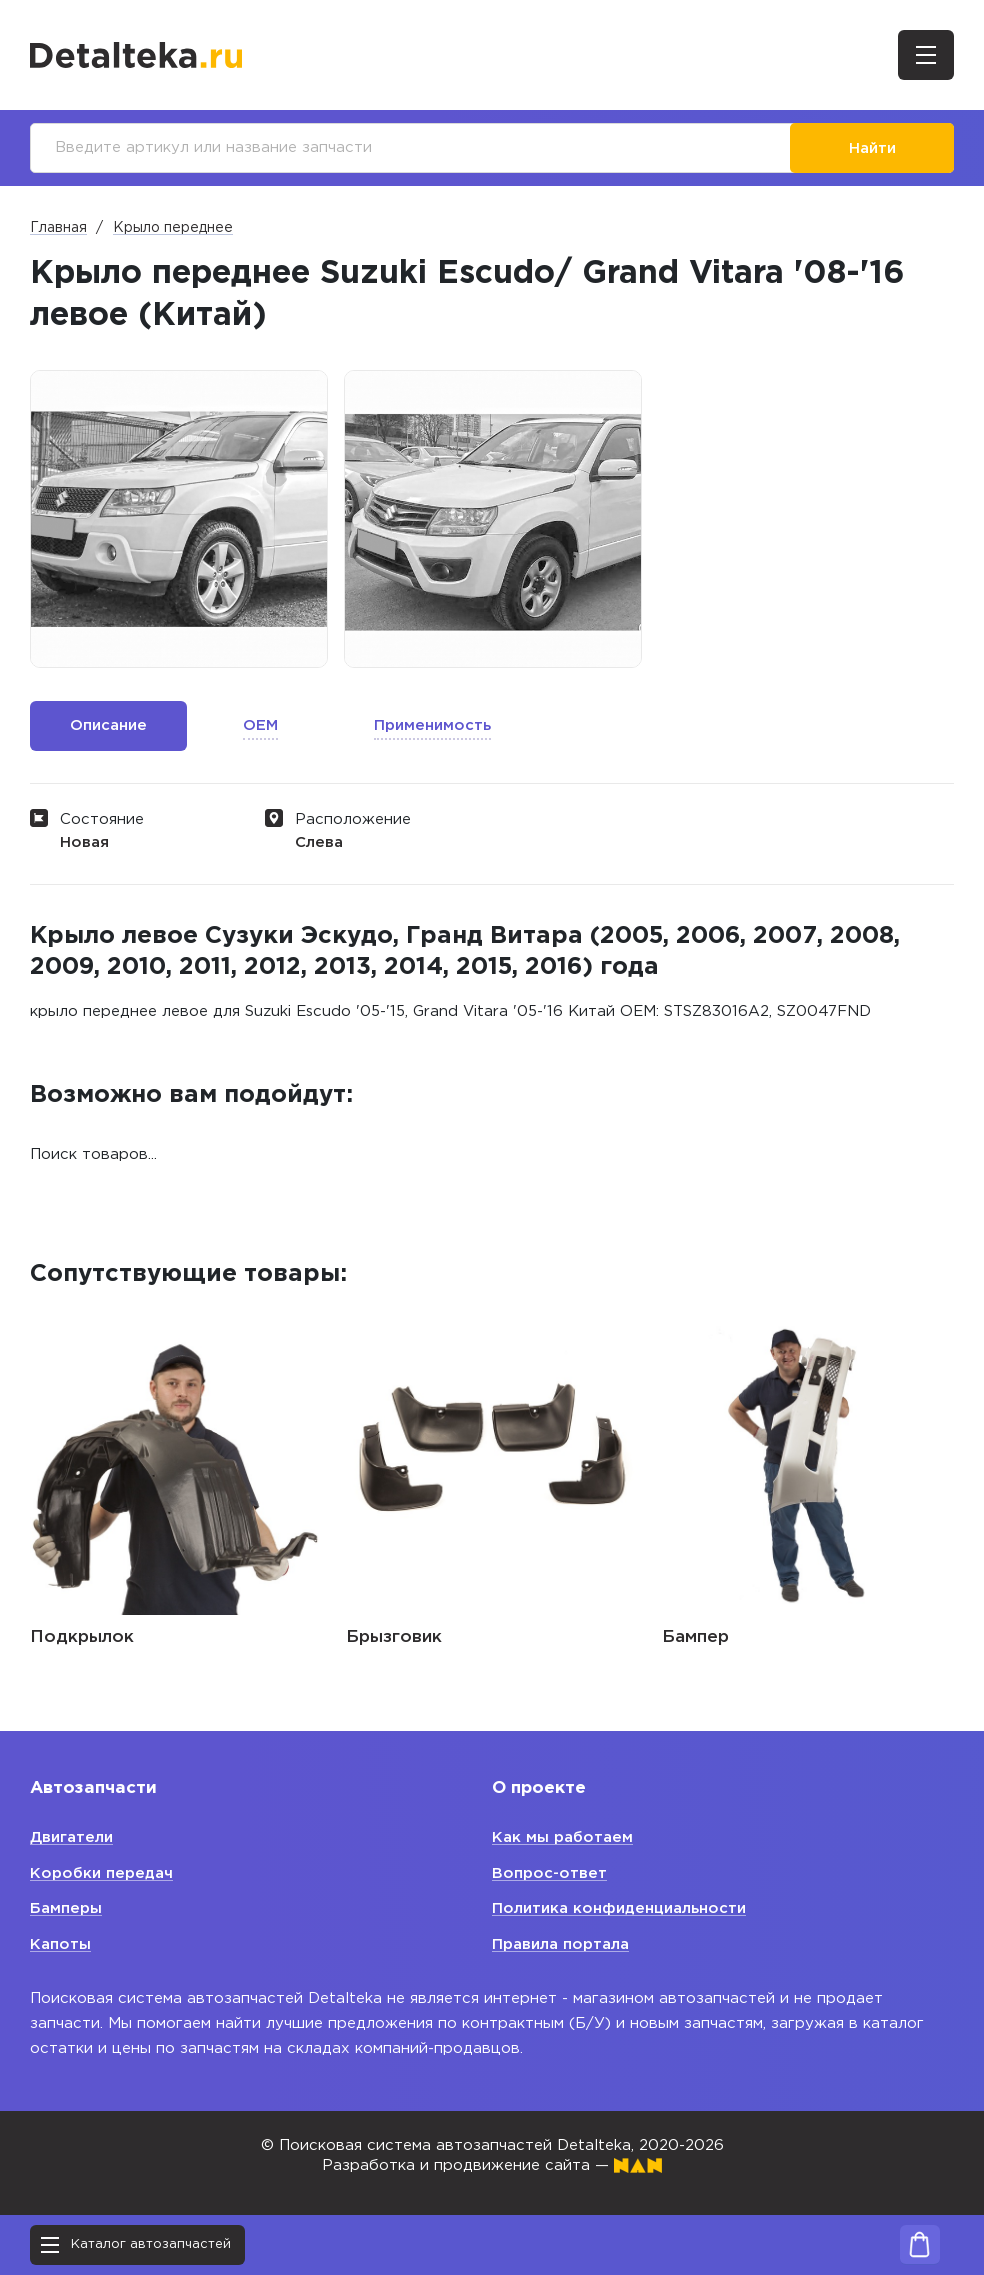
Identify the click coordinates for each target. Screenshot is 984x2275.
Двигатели (71, 1837)
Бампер (695, 1637)
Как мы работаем (562, 1837)
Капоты (60, 1944)
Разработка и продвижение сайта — (492, 2165)
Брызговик (394, 1637)
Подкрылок (82, 1637)
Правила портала (560, 1944)
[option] (179, 519)
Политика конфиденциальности (619, 1908)
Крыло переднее (173, 228)
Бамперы (66, 1908)
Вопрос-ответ (549, 1873)
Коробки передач (101, 1873)
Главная (58, 228)
